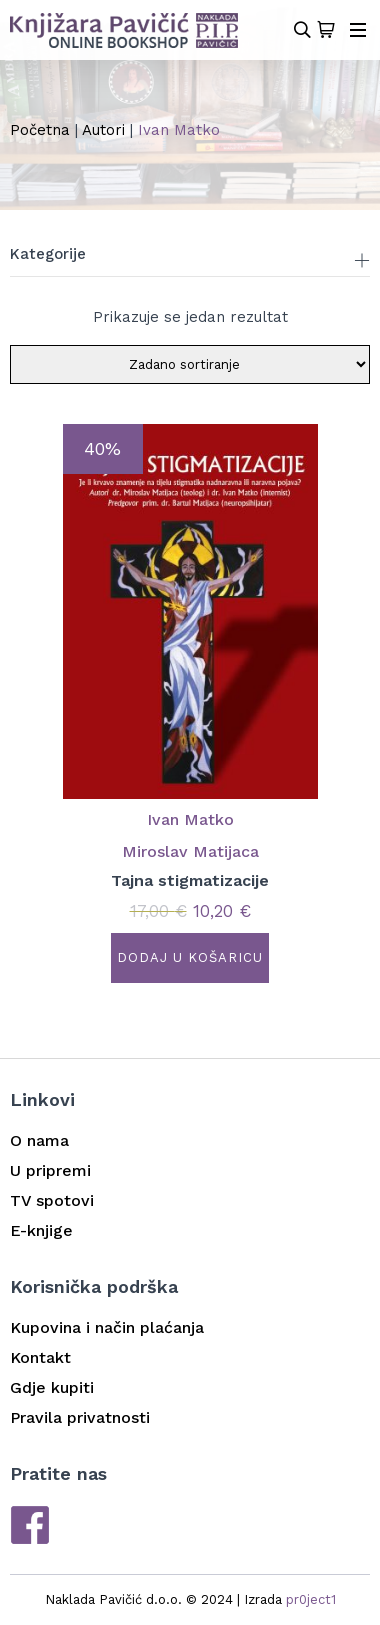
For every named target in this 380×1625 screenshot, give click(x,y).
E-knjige (41, 1230)
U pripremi (50, 1170)
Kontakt (40, 1357)
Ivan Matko (190, 819)
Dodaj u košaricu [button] (190, 957)
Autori (103, 130)
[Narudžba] (190, 364)
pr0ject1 (311, 1599)
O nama (39, 1140)
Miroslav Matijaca (190, 851)
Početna (40, 130)
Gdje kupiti (52, 1387)
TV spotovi (52, 1200)
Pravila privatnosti (80, 1417)
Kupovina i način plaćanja (107, 1327)
